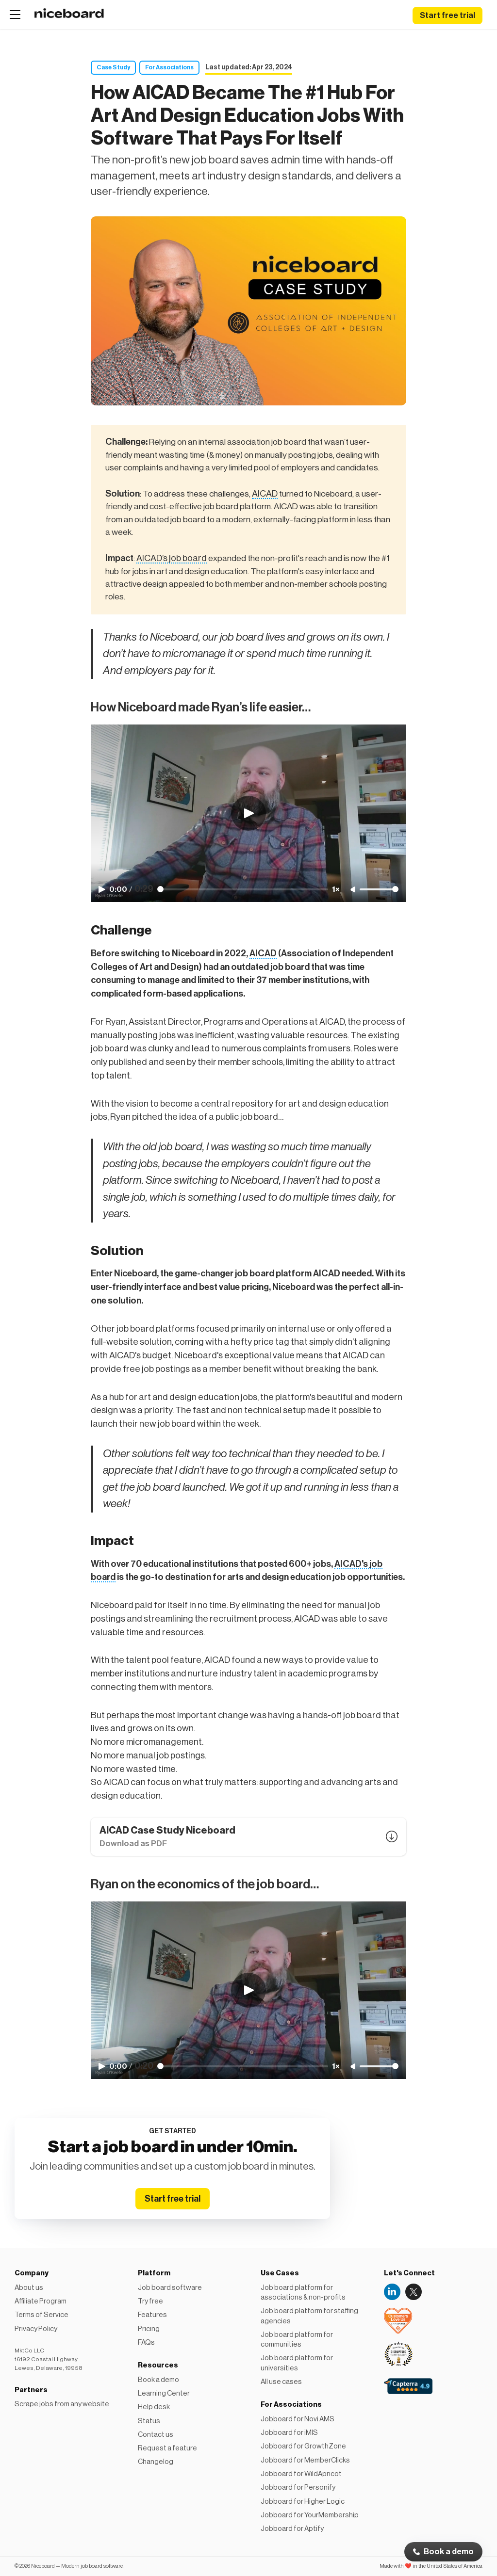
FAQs (146, 2342)
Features (152, 2314)
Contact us (155, 2434)
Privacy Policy (36, 2329)
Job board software (170, 2287)
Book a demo (449, 2552)
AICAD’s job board (171, 558)
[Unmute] (354, 890)
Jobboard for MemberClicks (305, 2460)
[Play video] (248, 813)
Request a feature (167, 2448)
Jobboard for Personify (298, 2487)
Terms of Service (41, 2314)
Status (149, 2421)
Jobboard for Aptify (292, 2528)
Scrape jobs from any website (62, 2404)
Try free (150, 2301)
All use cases (281, 2381)
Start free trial (447, 15)
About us (29, 2287)
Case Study (113, 67)
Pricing (149, 2329)
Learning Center (164, 2393)
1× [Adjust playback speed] (336, 889)
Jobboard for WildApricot (301, 2474)
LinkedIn (392, 2292)
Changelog (155, 2461)
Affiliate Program (40, 2301)
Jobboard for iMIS (289, 2432)
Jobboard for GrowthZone (303, 2446)
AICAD (265, 493)
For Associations (169, 67)
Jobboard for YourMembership (310, 2515)
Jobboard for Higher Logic (303, 2501)
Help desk (154, 2407)
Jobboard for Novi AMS (297, 2419)
